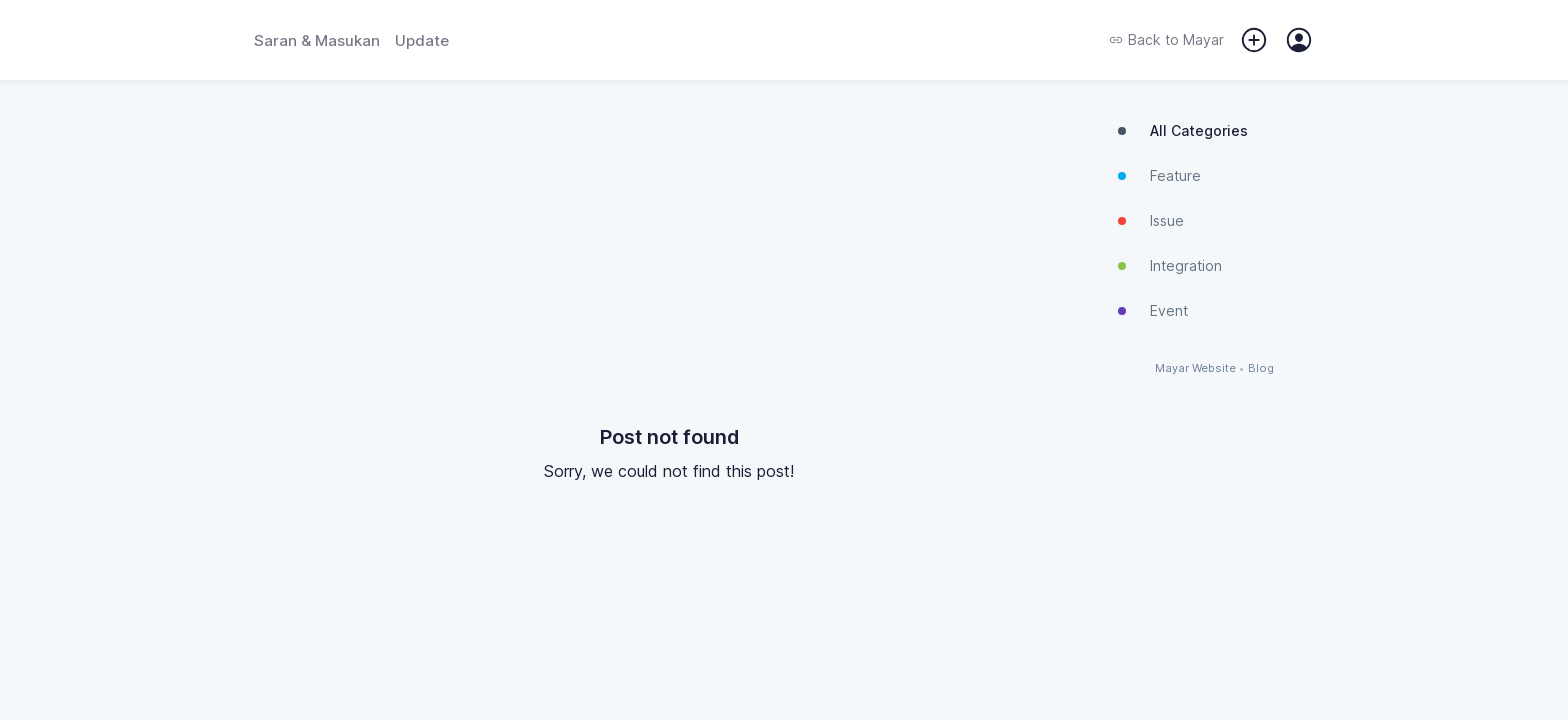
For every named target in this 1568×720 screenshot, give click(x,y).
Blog (1261, 368)
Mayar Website (1195, 368)
